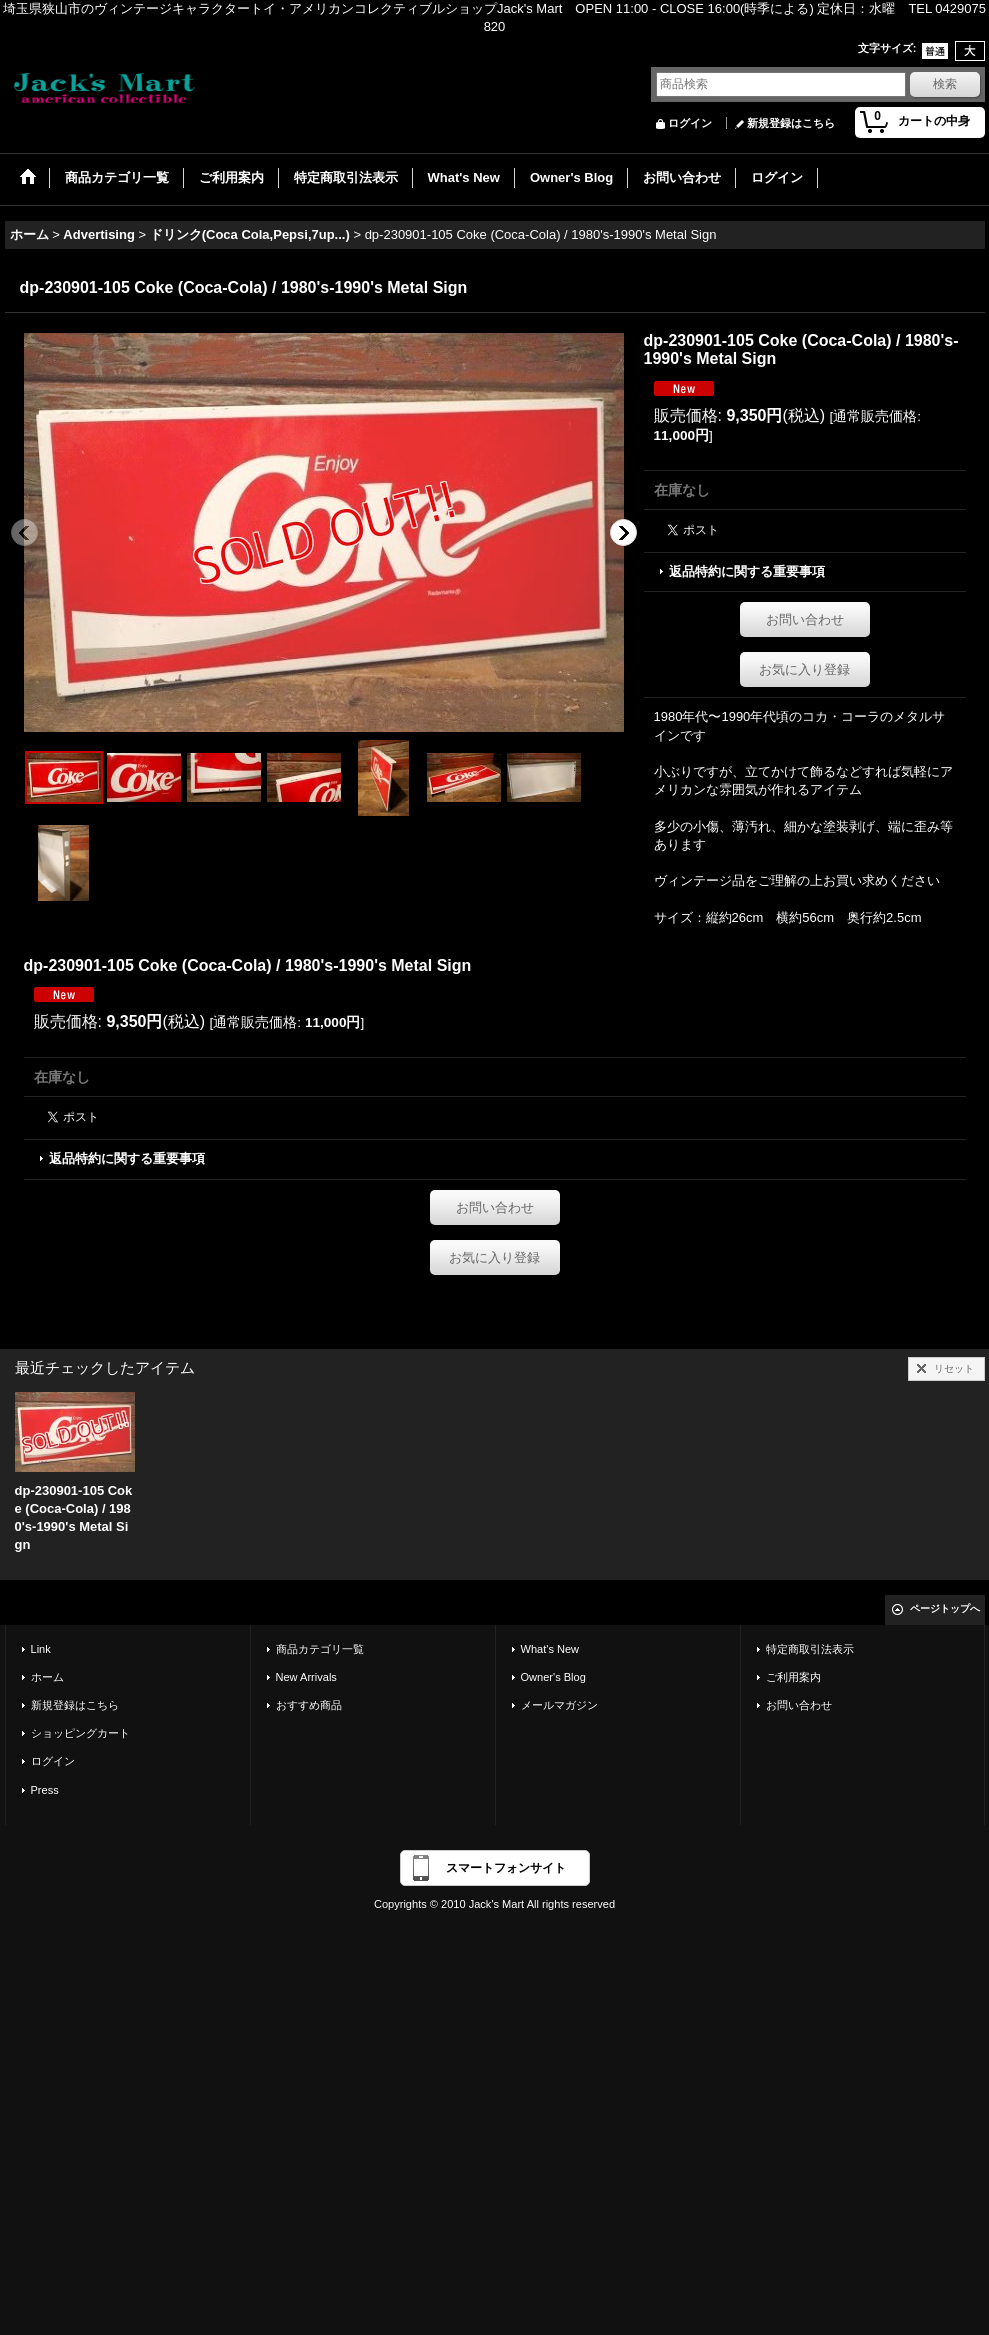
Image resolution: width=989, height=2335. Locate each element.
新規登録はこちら (791, 123)
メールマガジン (559, 1705)
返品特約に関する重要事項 (747, 571)
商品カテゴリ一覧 (320, 1649)
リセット (954, 1368)
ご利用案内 (793, 1677)
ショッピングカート (80, 1733)
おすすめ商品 (309, 1705)
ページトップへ (945, 1608)
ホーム (47, 1677)
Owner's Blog (553, 1677)
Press (45, 1790)
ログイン (690, 123)
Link (41, 1649)
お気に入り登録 (804, 669)
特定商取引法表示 (810, 1649)
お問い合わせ (805, 619)
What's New (550, 1649)
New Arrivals (306, 1677)
